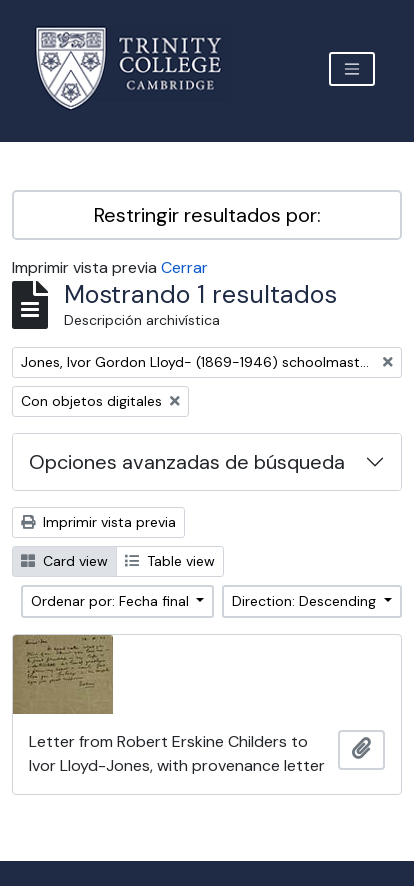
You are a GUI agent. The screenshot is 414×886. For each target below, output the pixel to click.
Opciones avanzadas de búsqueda (187, 462)
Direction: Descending (306, 601)
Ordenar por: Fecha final (112, 601)
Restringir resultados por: (207, 215)
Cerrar (184, 267)
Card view (64, 561)
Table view (170, 561)
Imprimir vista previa (98, 522)
